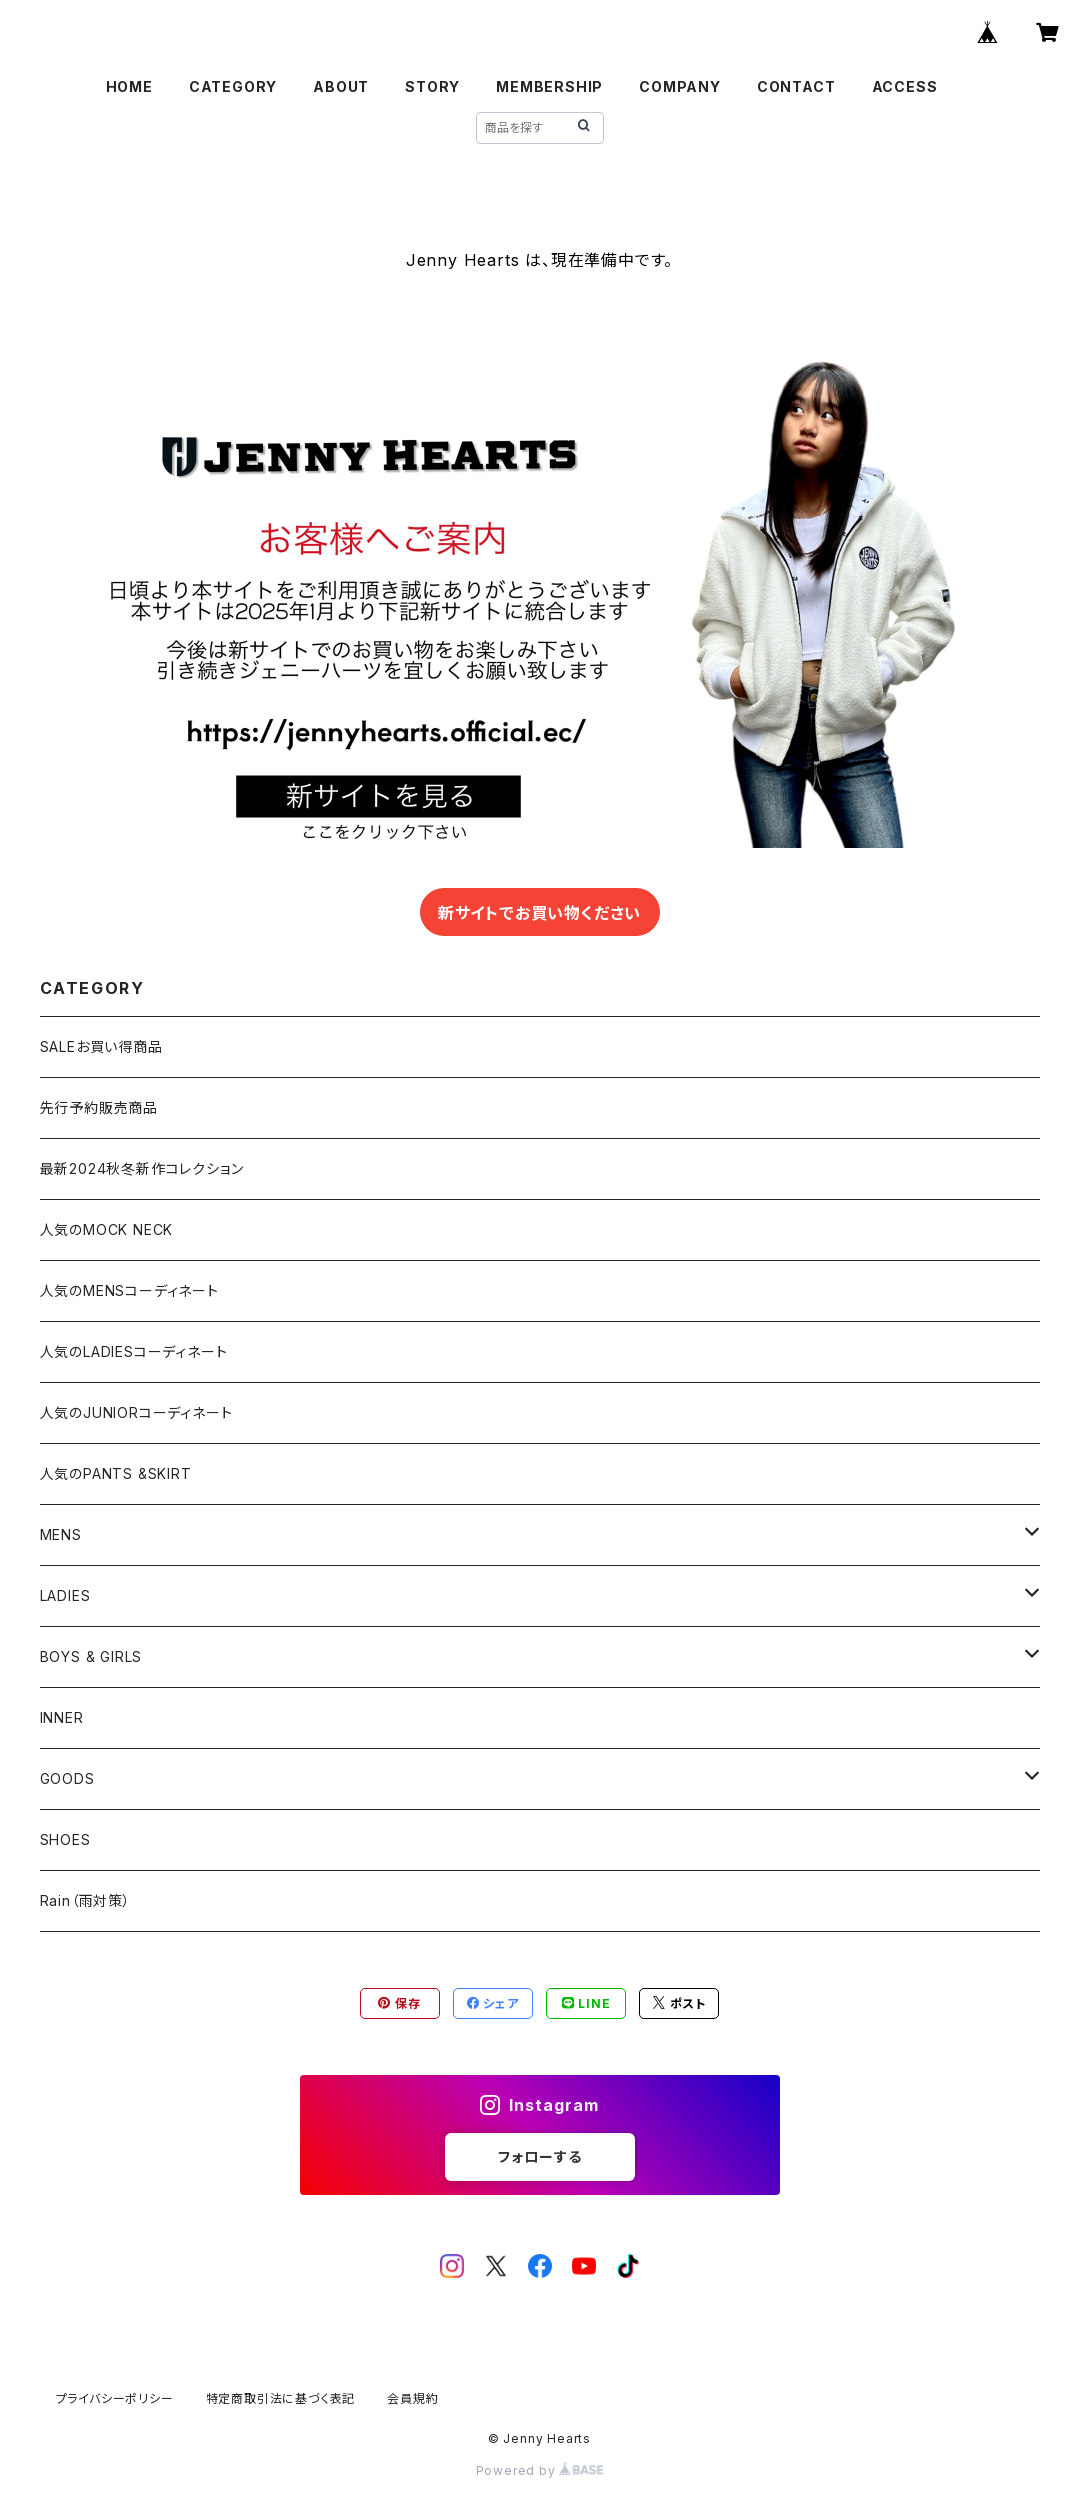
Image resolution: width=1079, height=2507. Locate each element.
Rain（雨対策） (85, 1900)
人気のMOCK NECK (107, 1229)
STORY (432, 86)
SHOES (65, 1839)
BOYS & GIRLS (91, 1656)
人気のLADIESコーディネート (134, 1351)
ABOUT (341, 86)
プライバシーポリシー (115, 2398)
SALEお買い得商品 (101, 1046)
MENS (61, 1534)
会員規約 (412, 2398)
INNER (62, 1717)
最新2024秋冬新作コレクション (142, 1168)
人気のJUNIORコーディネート (136, 1412)
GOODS (67, 1778)
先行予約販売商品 (99, 1107)
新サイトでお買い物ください (539, 913)
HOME (129, 86)
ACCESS (905, 86)
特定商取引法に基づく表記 (281, 2398)
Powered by (540, 2470)
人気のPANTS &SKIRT (116, 1473)
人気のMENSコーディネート (129, 1290)
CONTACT (796, 86)
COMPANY (680, 86)
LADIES (65, 1595)
